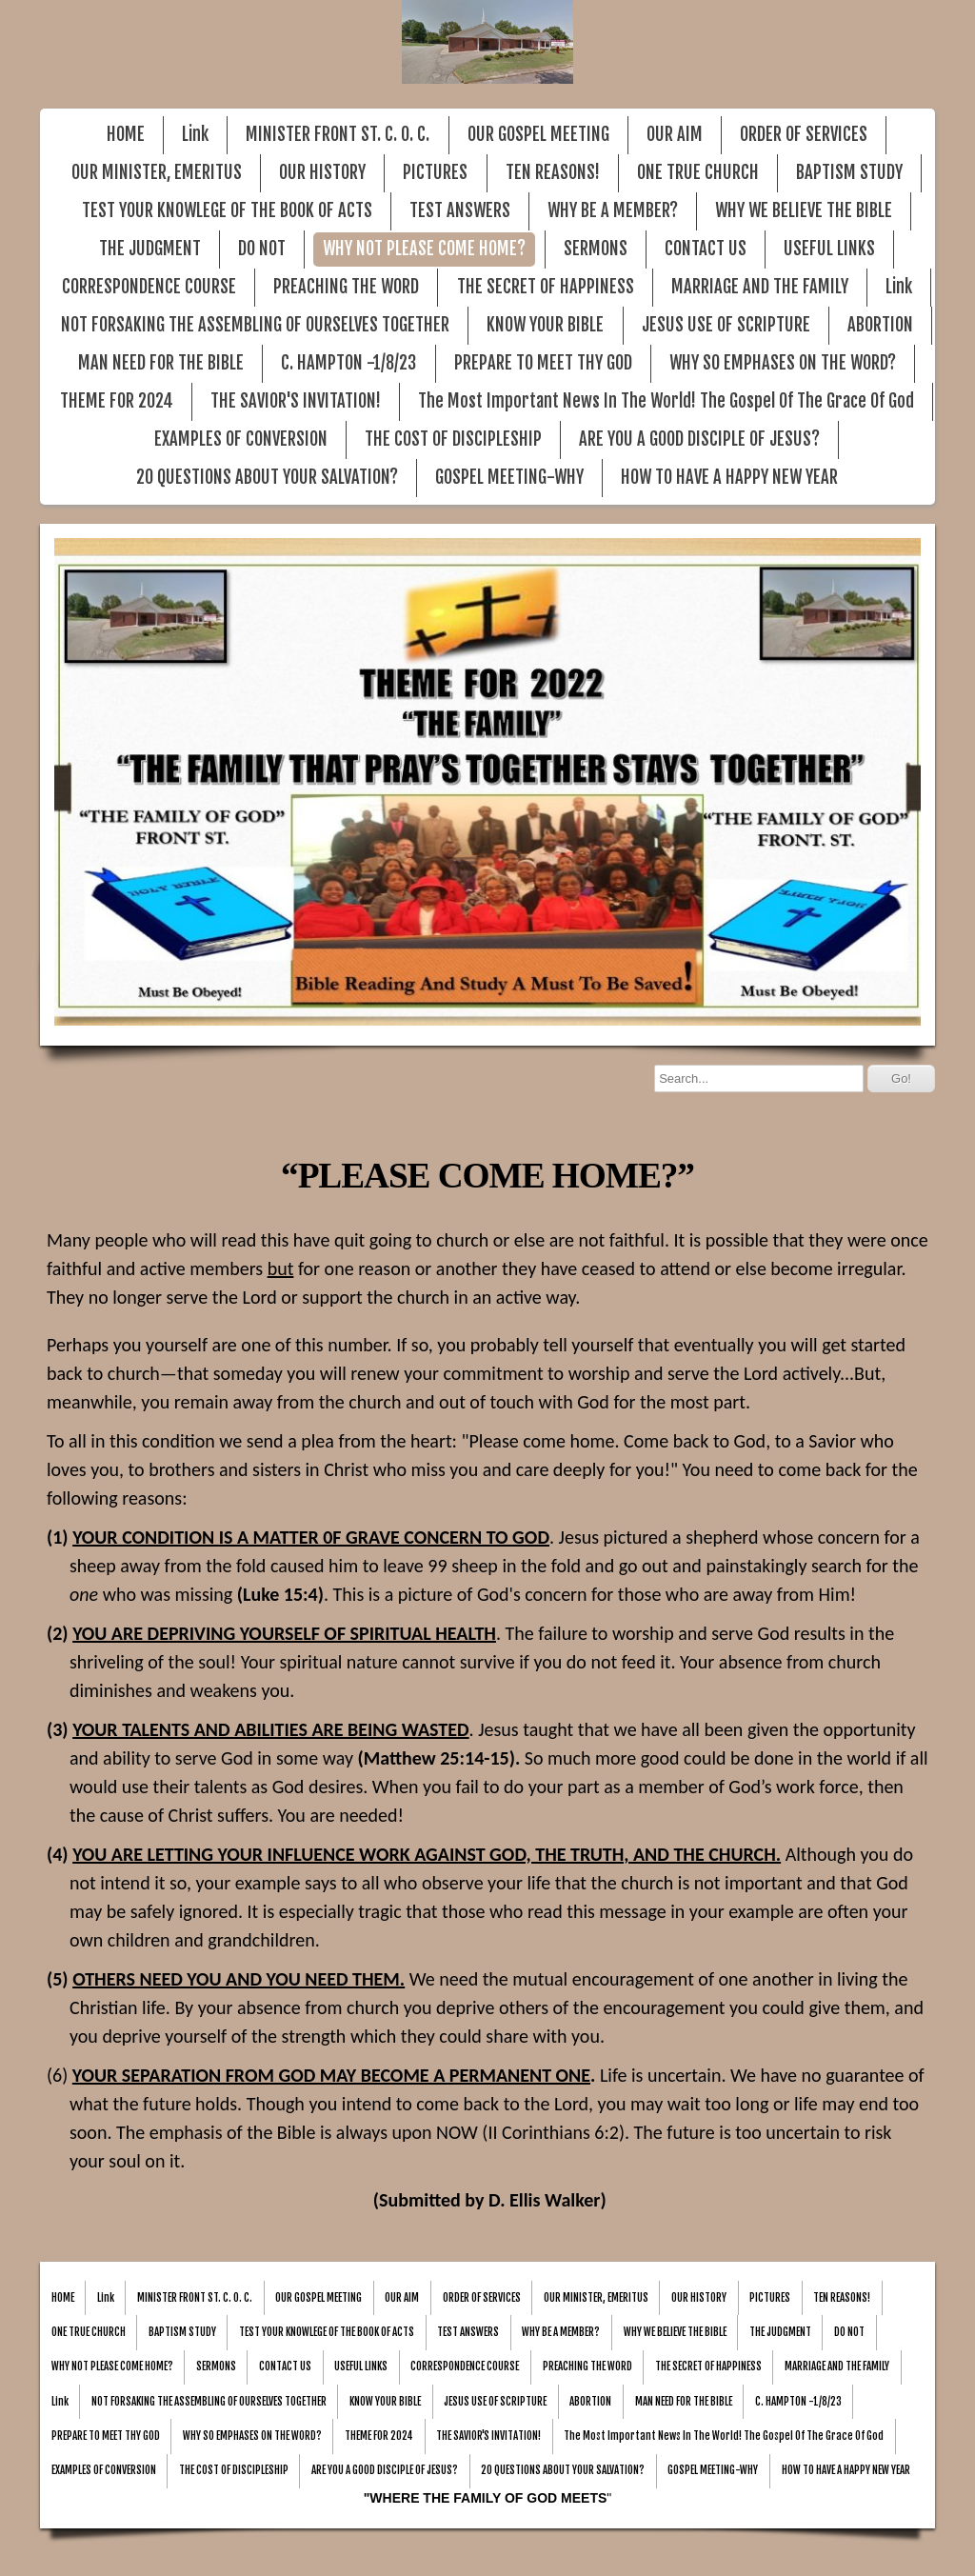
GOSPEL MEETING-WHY (509, 478)
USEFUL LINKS (829, 249)
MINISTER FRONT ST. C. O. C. (337, 135)
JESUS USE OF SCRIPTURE (726, 325)
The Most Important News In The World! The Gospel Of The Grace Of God (666, 401)
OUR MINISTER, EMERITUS (156, 173)
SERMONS (595, 249)
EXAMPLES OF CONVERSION (241, 439)
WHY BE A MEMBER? (612, 211)
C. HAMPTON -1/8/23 (348, 363)
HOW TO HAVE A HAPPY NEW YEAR (729, 478)
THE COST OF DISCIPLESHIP (453, 439)
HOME (126, 135)
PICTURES (435, 173)
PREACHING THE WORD (346, 287)
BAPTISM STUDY (849, 173)
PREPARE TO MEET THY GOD (543, 363)
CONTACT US (705, 249)
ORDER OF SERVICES (803, 135)
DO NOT (262, 249)
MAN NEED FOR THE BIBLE (161, 363)
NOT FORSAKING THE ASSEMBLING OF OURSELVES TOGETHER (255, 325)
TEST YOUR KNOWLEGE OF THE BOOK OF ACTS (227, 211)
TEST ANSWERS (459, 211)
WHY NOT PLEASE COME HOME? (424, 249)
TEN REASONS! (553, 173)
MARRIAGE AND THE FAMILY (759, 287)
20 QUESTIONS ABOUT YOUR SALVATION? (267, 478)
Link (195, 135)
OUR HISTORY (322, 173)
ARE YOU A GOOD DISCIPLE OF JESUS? (699, 439)
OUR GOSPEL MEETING (538, 135)
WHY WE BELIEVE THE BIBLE (803, 211)
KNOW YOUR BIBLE (545, 325)
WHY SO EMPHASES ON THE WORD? (782, 363)
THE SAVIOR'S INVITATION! (295, 401)
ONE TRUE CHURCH (698, 173)
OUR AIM (675, 135)
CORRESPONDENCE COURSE (149, 287)
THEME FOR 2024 (116, 401)
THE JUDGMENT (150, 249)
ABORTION (880, 325)
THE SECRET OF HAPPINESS (545, 287)
